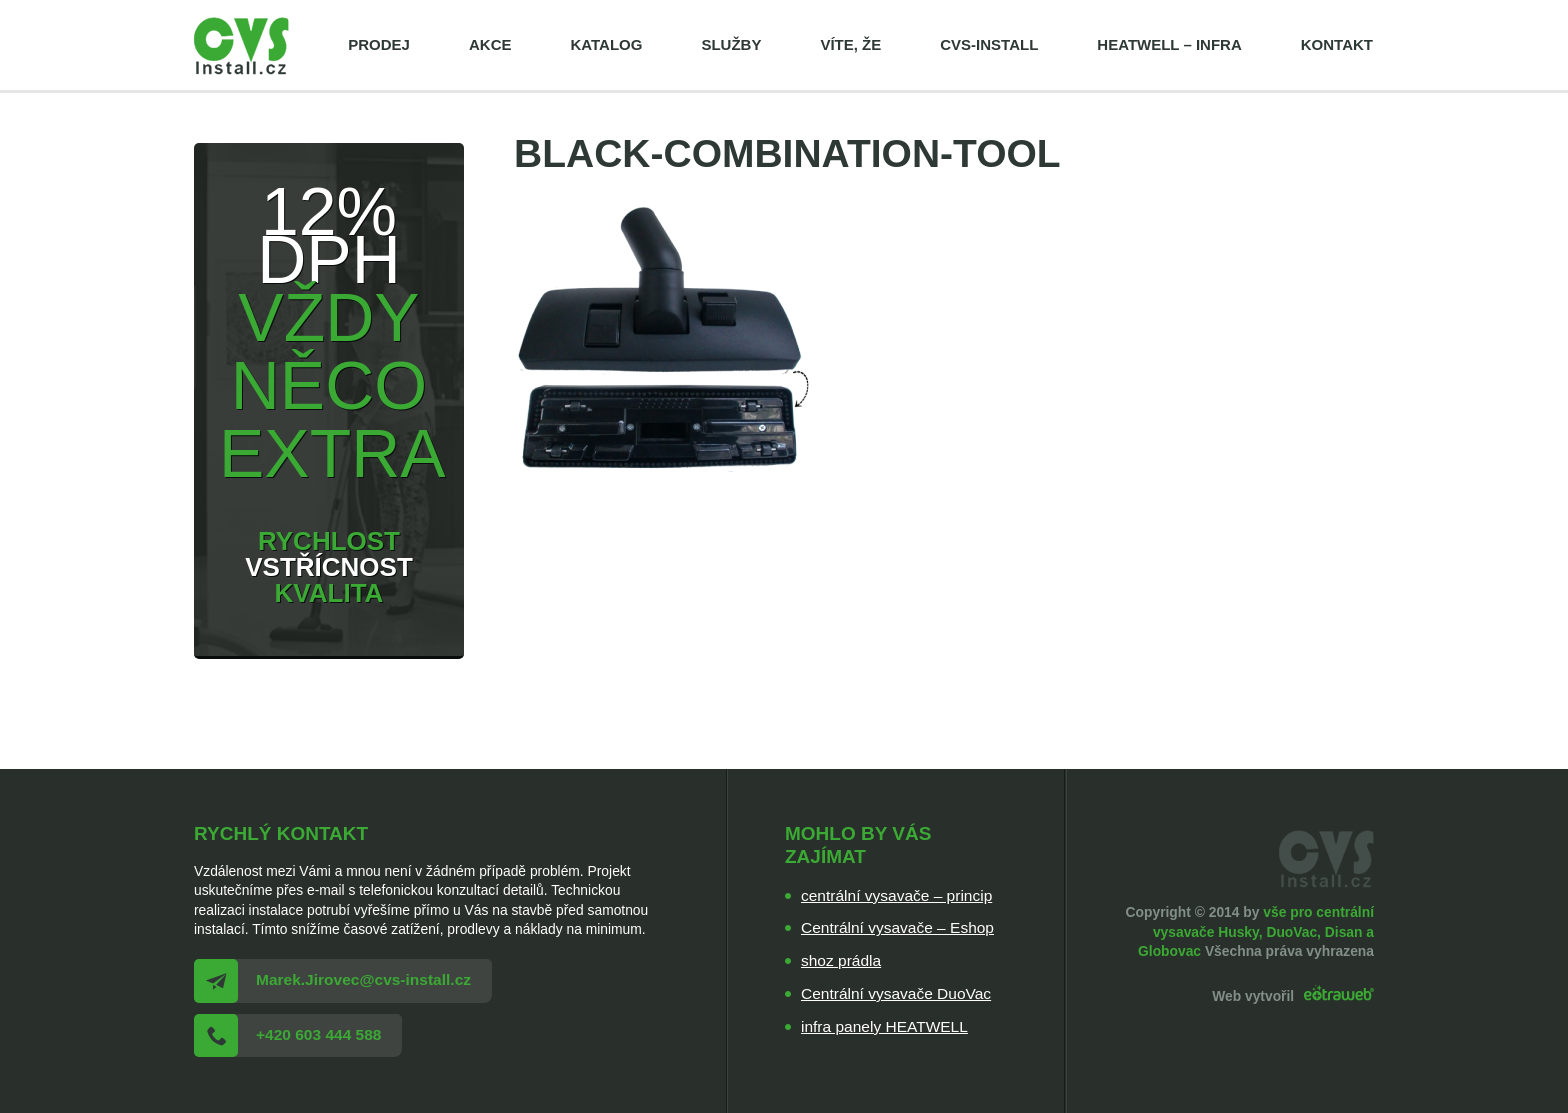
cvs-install (989, 44)
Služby (731, 44)
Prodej (379, 44)
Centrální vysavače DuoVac (896, 993)
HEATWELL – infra (1169, 44)
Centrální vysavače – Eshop (897, 927)
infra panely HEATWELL (884, 1026)
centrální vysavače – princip (896, 895)
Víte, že (850, 44)
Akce (490, 44)
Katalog (606, 44)
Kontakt (1337, 44)
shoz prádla (841, 960)
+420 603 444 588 (318, 1034)
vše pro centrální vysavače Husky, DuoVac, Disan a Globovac (1256, 931)
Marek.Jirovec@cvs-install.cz (363, 979)
